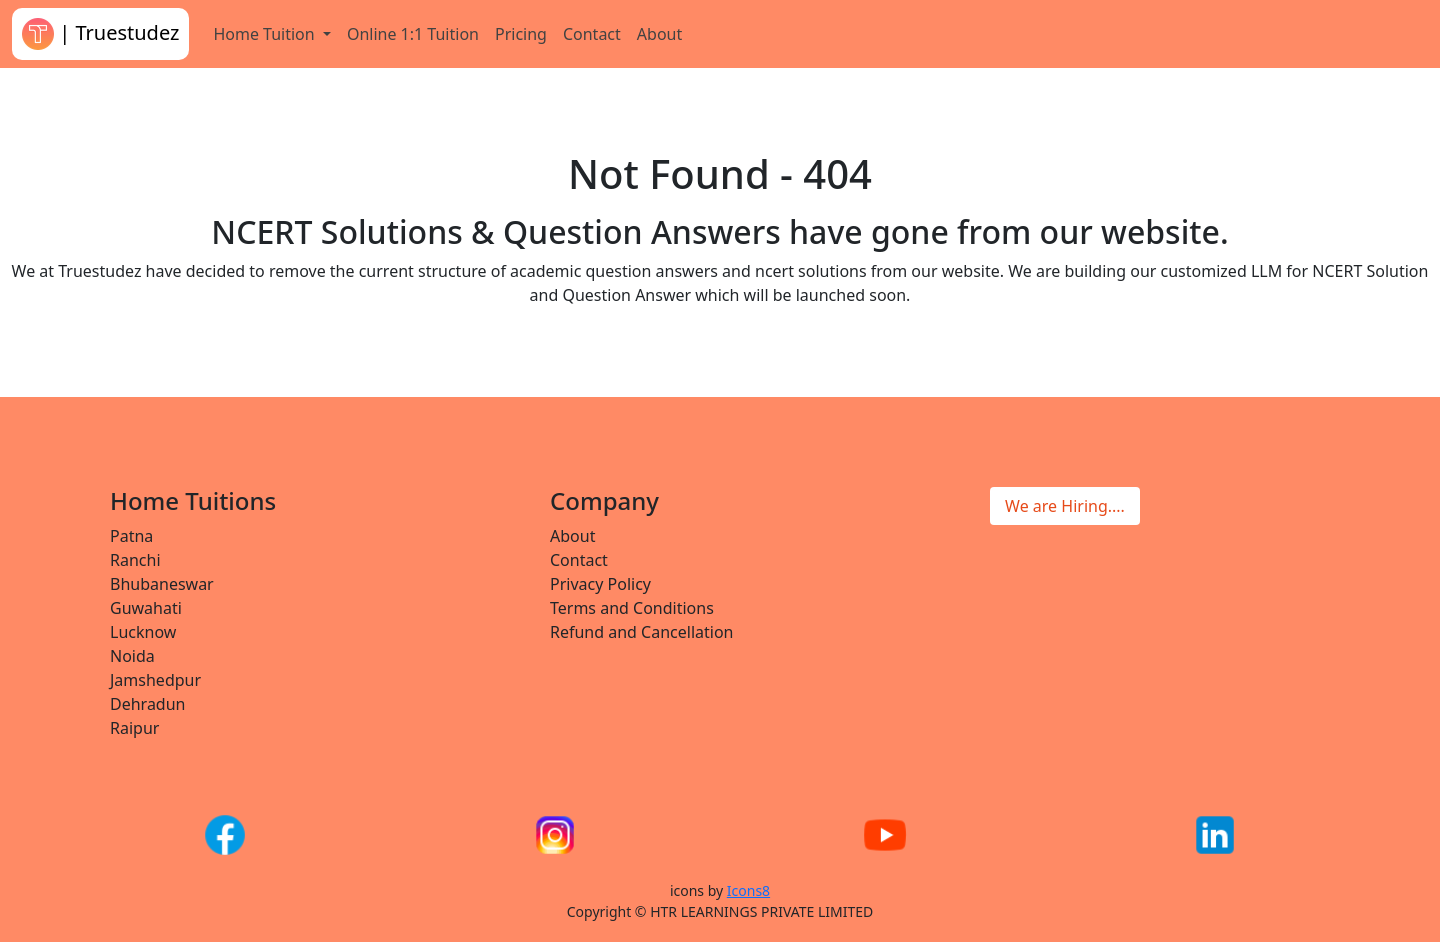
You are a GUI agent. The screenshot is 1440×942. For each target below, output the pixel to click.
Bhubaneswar (162, 584)
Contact (592, 34)
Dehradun (147, 704)
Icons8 (748, 890)
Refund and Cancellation (642, 632)
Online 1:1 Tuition (413, 34)
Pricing (521, 34)
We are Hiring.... (1065, 506)
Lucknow (143, 632)
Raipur (134, 728)
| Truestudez (100, 34)
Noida (132, 656)
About (659, 34)
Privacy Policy (600, 584)
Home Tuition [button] (265, 34)
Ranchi (135, 560)
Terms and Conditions (632, 608)
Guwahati (146, 608)
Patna (131, 536)
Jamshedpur (155, 680)
